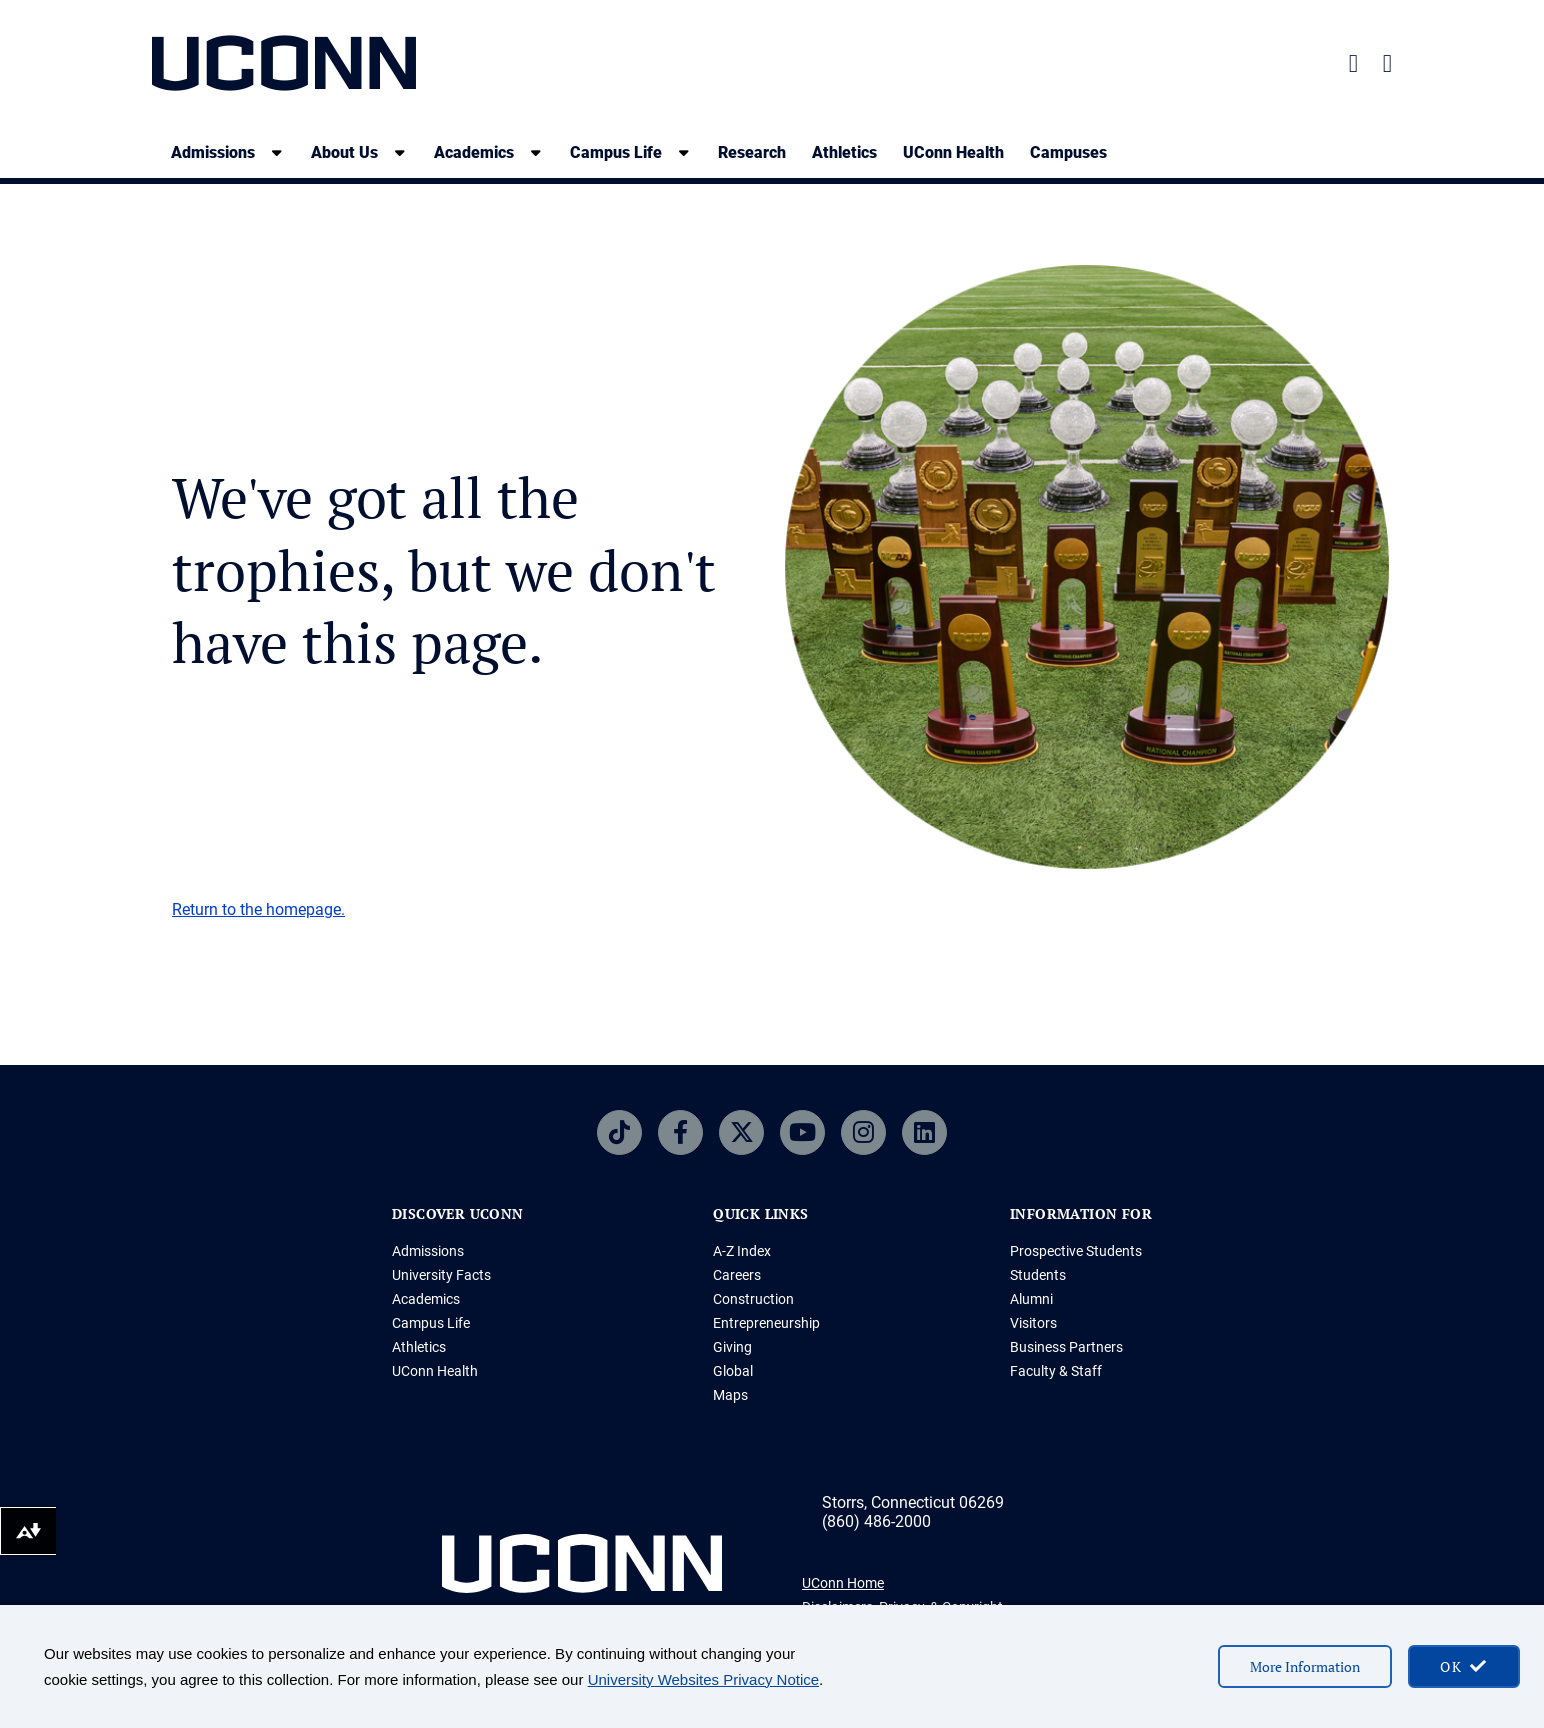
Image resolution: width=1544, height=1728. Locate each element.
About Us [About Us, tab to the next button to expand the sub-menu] (344, 152)
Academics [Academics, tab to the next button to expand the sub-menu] (474, 152)
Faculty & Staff (1056, 1371)
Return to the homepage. (258, 909)
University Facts (441, 1275)
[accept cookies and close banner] (1464, 1666)
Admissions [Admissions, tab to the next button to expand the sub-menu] (213, 152)
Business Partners (1066, 1347)
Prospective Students (1076, 1251)
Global (733, 1371)
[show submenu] (277, 152)
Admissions (428, 1251)
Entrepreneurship (766, 1323)
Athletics (844, 152)
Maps (730, 1395)
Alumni (1031, 1299)
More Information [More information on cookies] (1305, 1666)
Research (752, 152)
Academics (426, 1299)
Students (1038, 1275)
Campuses (1068, 152)
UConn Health (953, 152)
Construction (753, 1299)
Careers (737, 1275)
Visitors (1033, 1323)
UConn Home (843, 1583)
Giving (732, 1347)
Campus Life (431, 1323)
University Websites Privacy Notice (703, 1679)
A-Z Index (742, 1251)
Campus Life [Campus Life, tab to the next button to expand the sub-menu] (616, 152)
